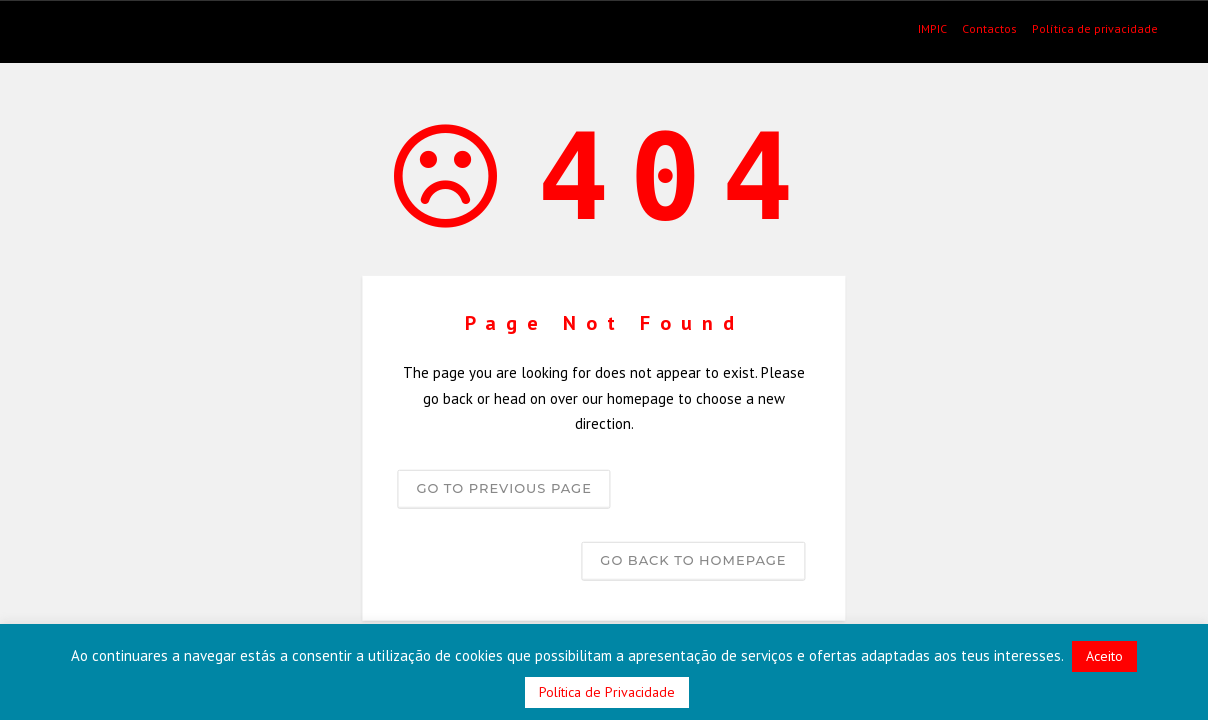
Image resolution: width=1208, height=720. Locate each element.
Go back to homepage (693, 559)
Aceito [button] (1104, 656)
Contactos (989, 29)
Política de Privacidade (607, 692)
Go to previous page (503, 487)
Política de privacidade (1095, 29)
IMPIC (932, 29)
